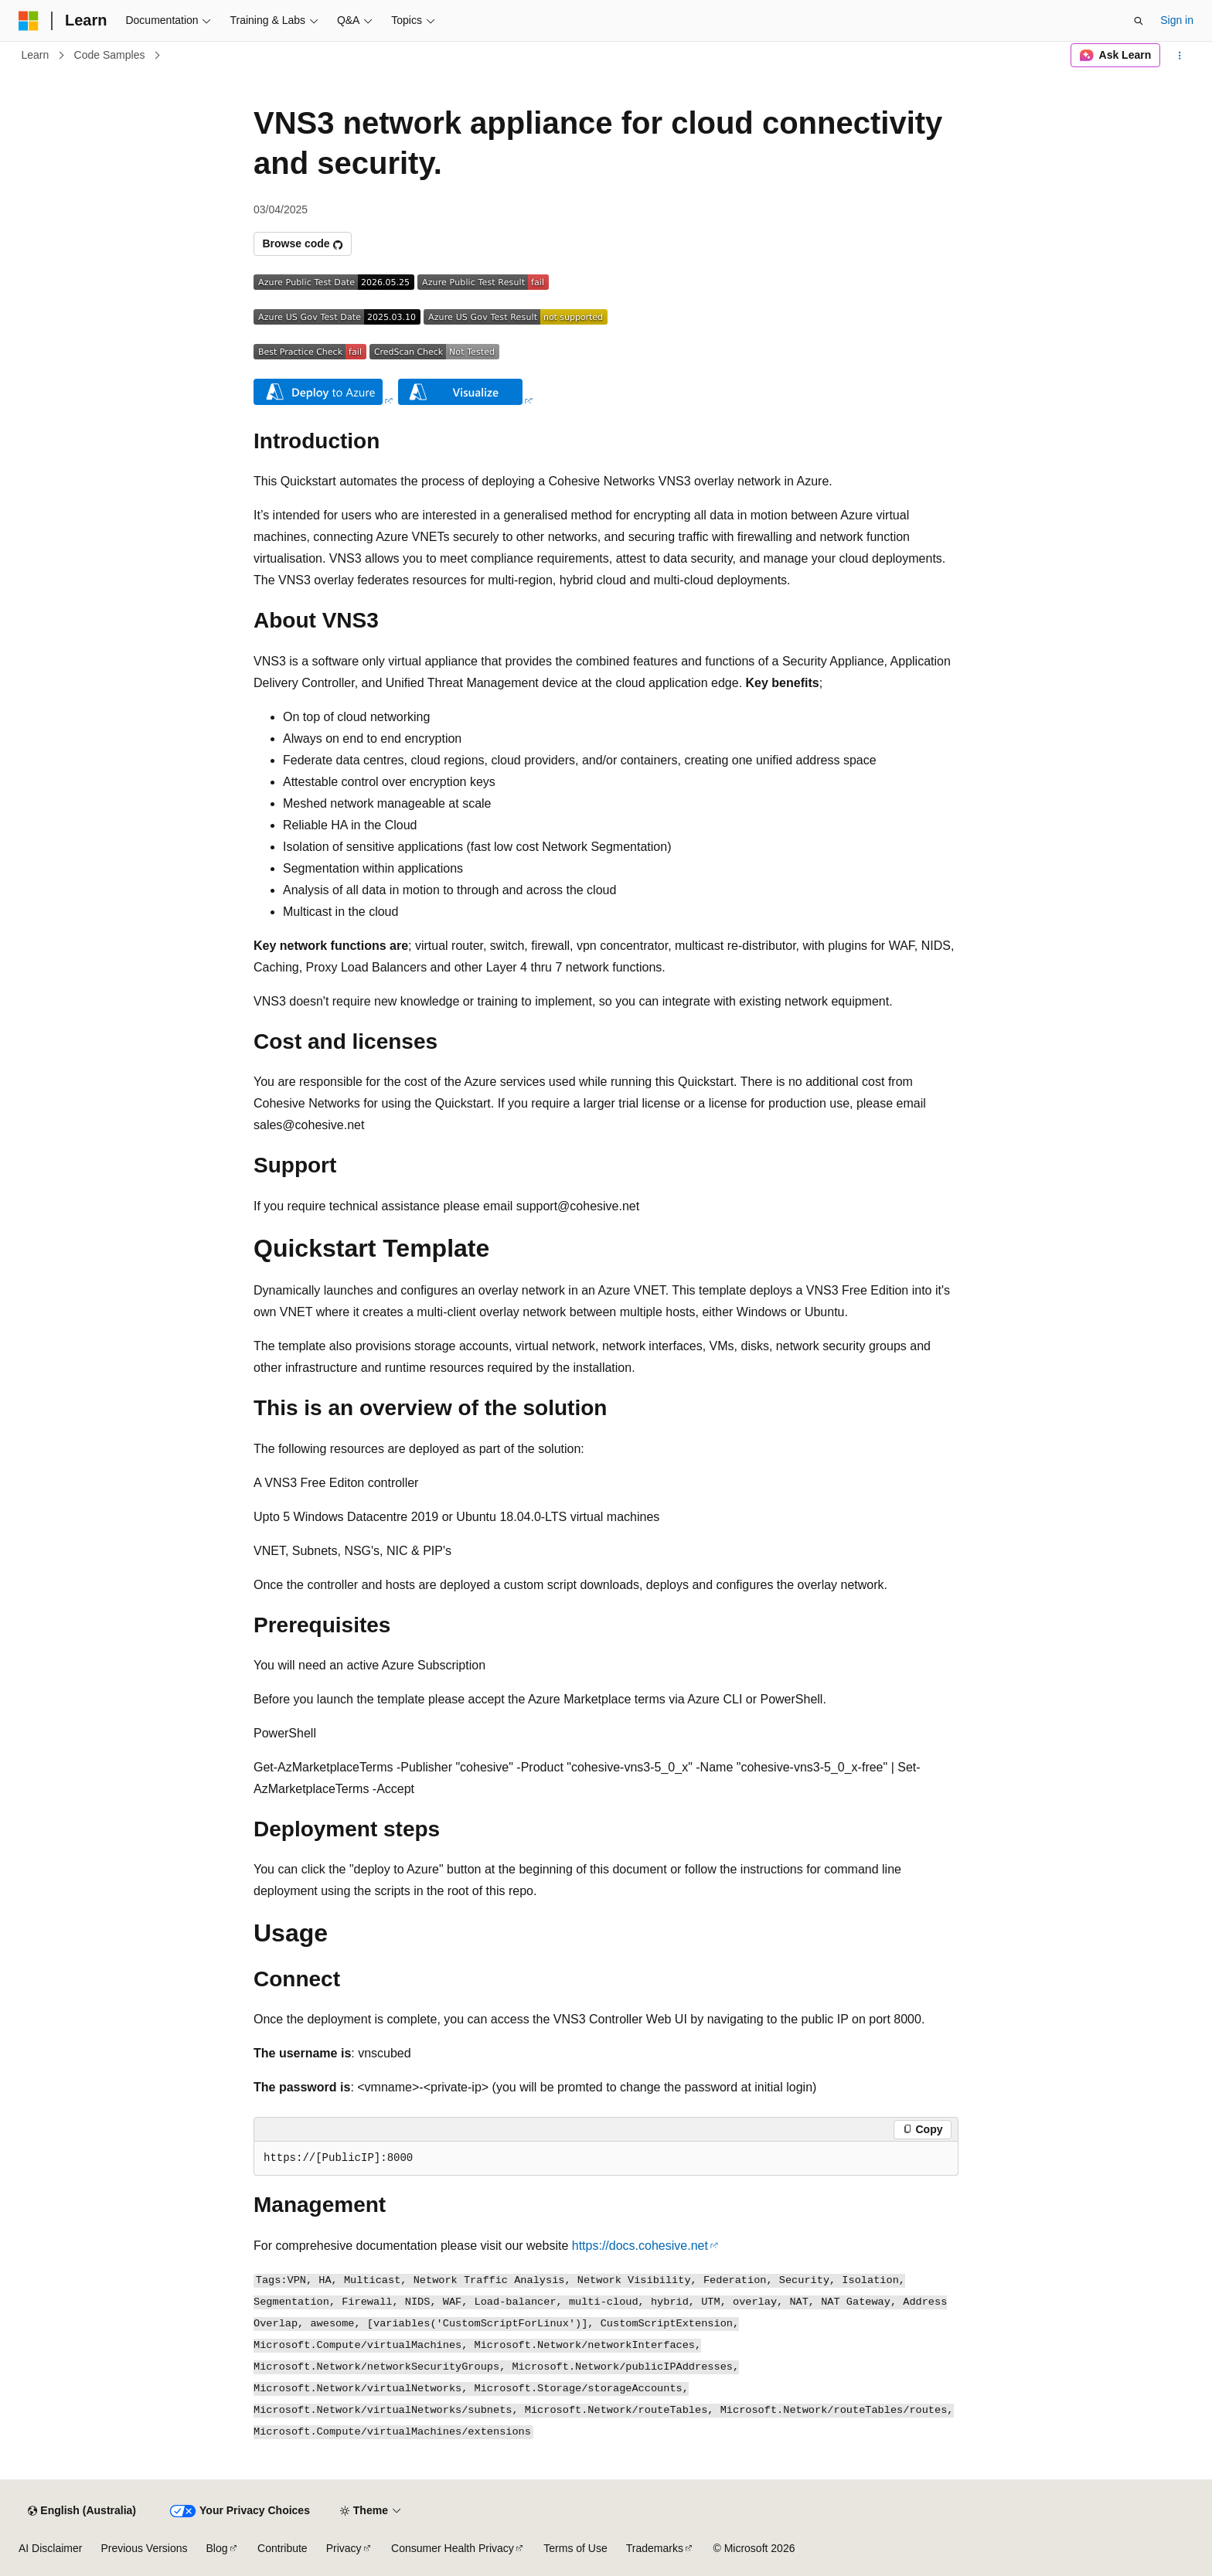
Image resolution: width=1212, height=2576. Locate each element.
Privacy (344, 2548)
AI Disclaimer (50, 2548)
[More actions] (1179, 55)
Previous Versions (143, 2548)
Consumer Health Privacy (452, 2548)
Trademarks (654, 2548)
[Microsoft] (29, 21)
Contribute (282, 2548)
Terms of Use (575, 2548)
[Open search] (1138, 21)
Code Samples (109, 55)
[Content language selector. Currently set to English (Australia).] (82, 2511)
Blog (217, 2548)
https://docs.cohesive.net (640, 2245)
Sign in (1176, 20)
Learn (35, 55)
